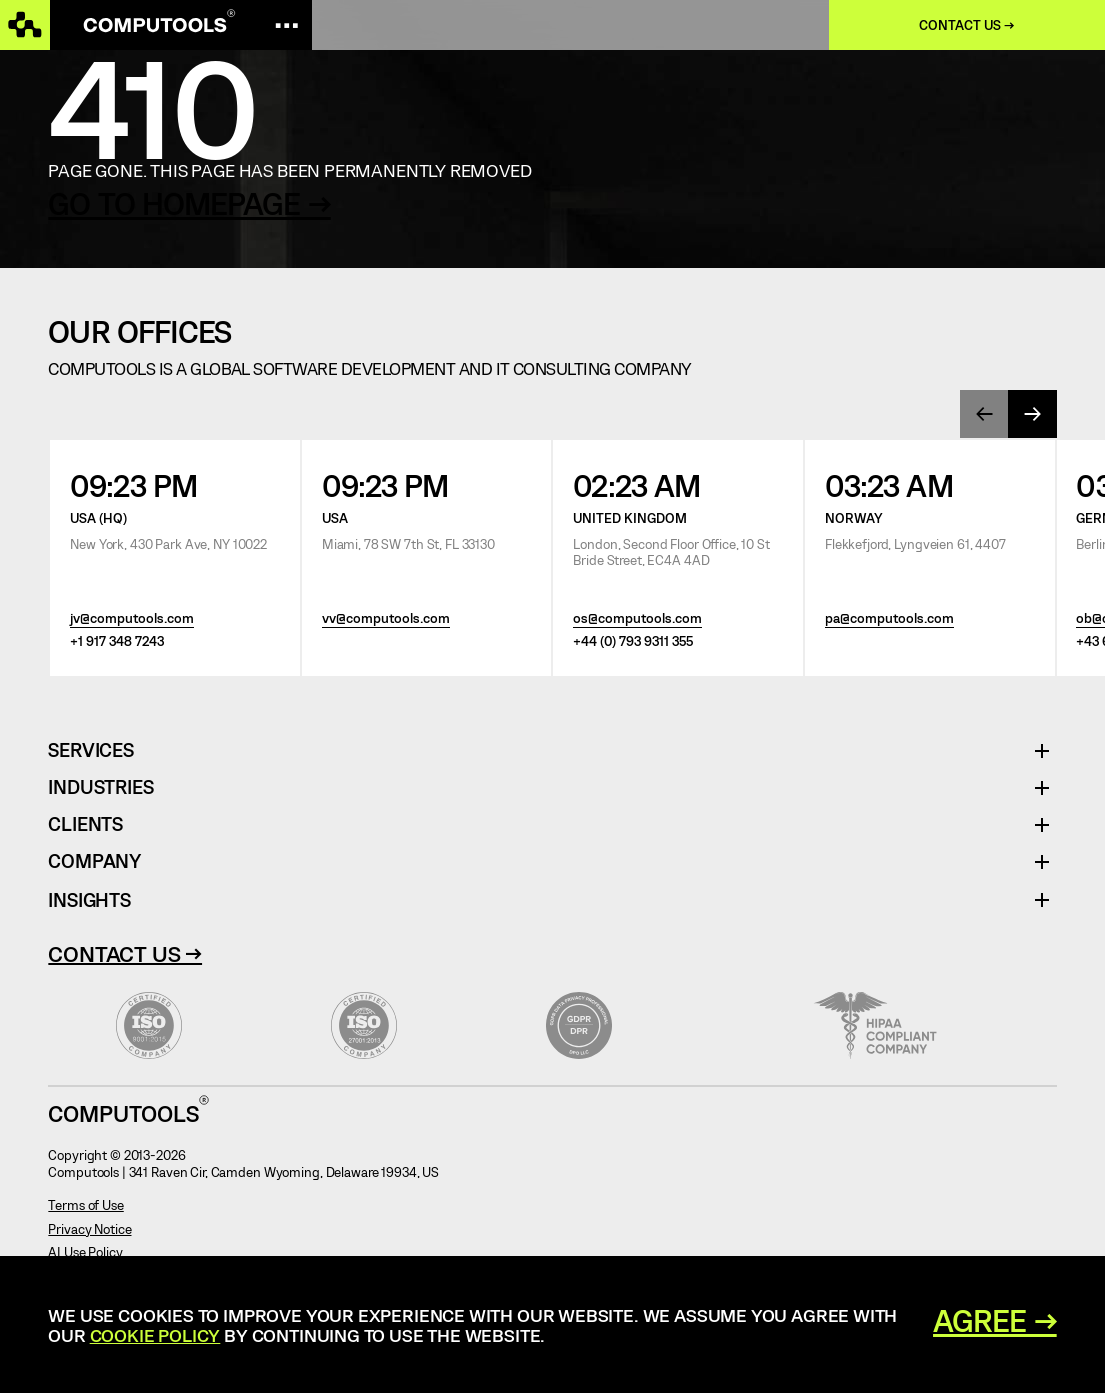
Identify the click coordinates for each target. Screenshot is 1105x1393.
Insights (89, 899)
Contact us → (967, 25)
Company (94, 861)
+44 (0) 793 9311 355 (633, 641)
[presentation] (984, 414)
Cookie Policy (155, 1335)
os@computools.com (637, 618)
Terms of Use (85, 1205)
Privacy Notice (89, 1229)
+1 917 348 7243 (117, 641)
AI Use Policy (85, 1252)
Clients (85, 824)
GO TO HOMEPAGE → (189, 203)
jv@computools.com (132, 618)
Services (98, 750)
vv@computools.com (386, 618)
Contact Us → (125, 953)
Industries (100, 787)
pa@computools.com (889, 618)
